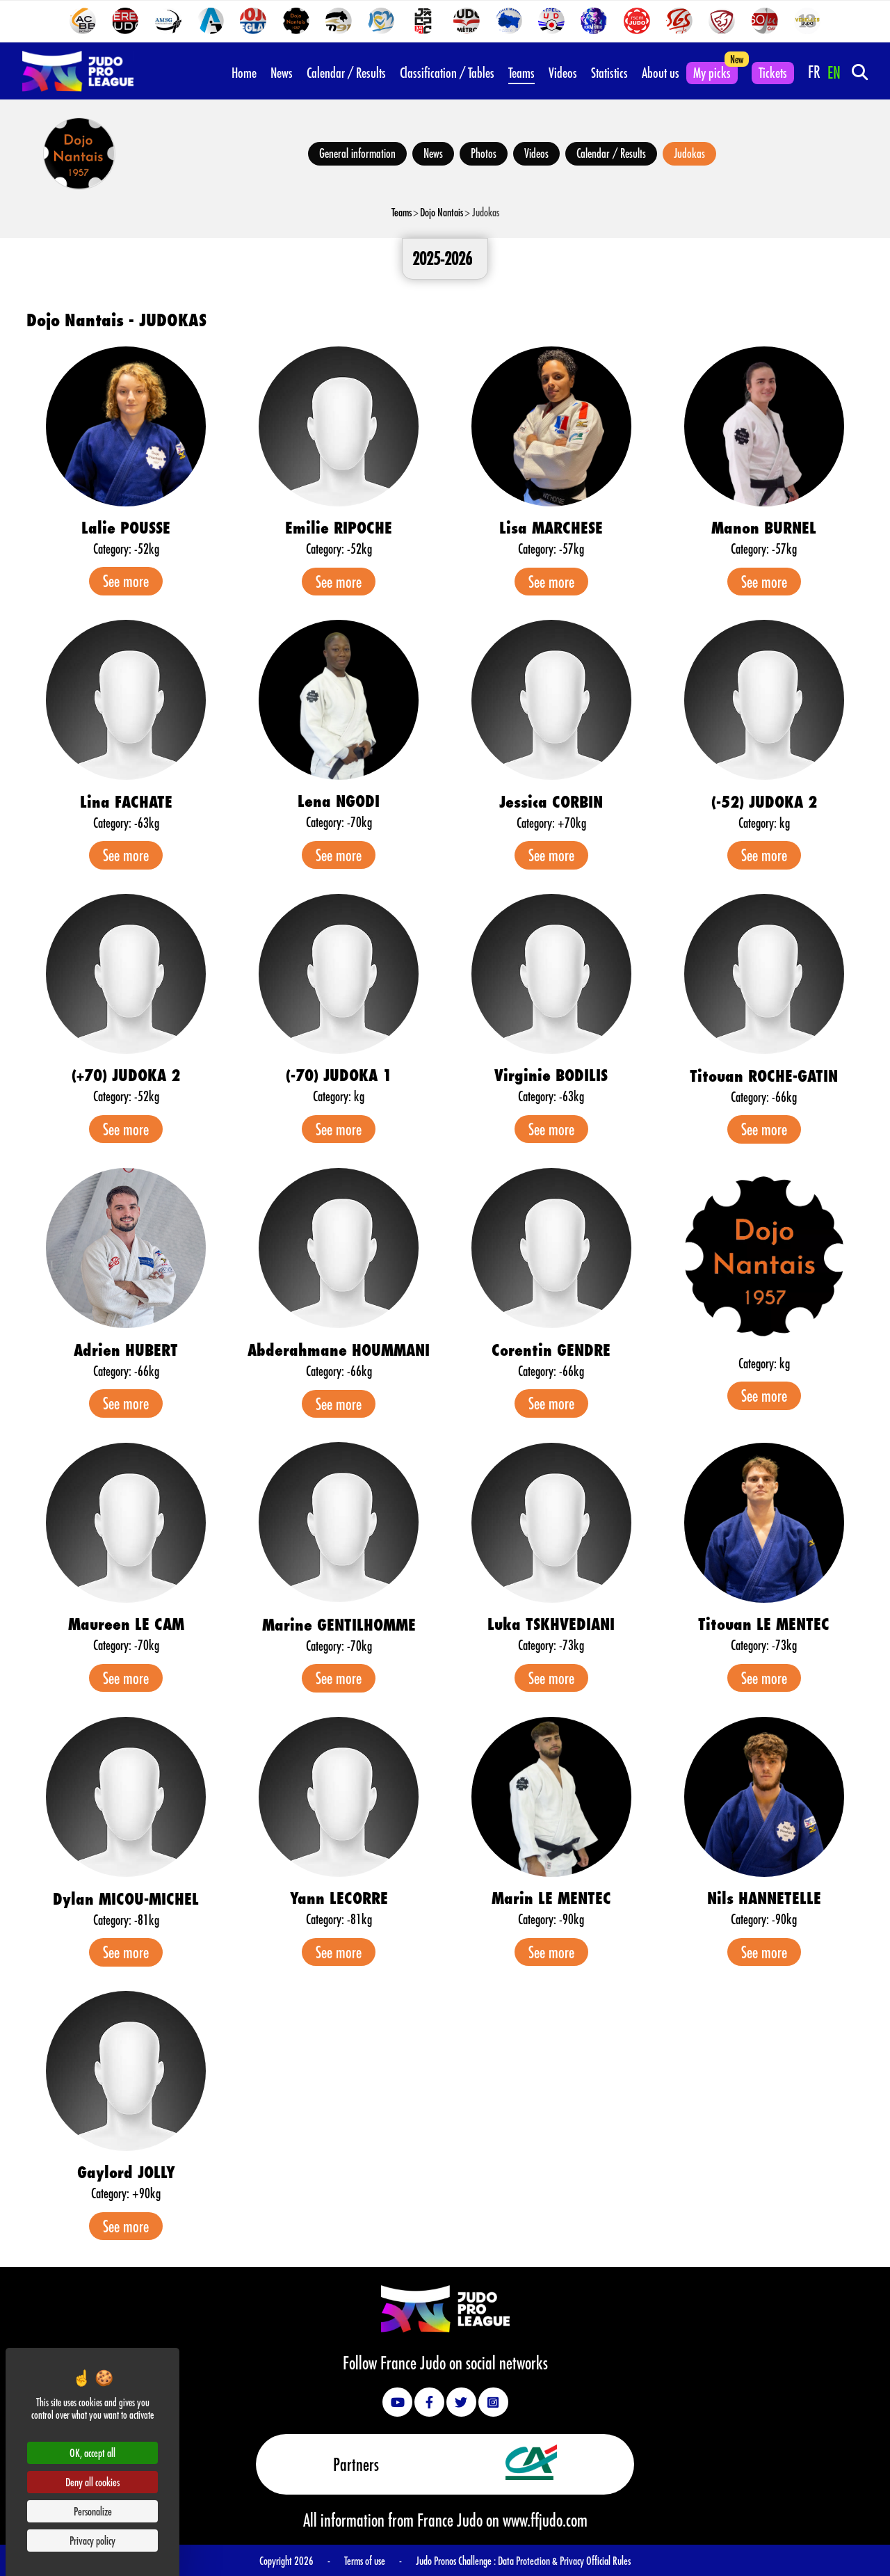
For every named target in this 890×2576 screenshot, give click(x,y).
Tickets (773, 72)
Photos (483, 153)
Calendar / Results (346, 72)
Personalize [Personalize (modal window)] (93, 2511)
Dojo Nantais (441, 211)
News (281, 72)
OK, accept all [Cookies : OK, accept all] (92, 2452)
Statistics (609, 72)
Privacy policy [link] (92, 2540)
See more (126, 581)
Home (244, 72)
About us (660, 72)
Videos (563, 72)
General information (357, 153)
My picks (712, 72)
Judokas (689, 153)
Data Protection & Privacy (542, 2560)
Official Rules (608, 2560)
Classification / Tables (447, 72)
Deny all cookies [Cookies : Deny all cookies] (92, 2481)
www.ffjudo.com (545, 2519)
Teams (521, 72)
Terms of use (364, 2560)
